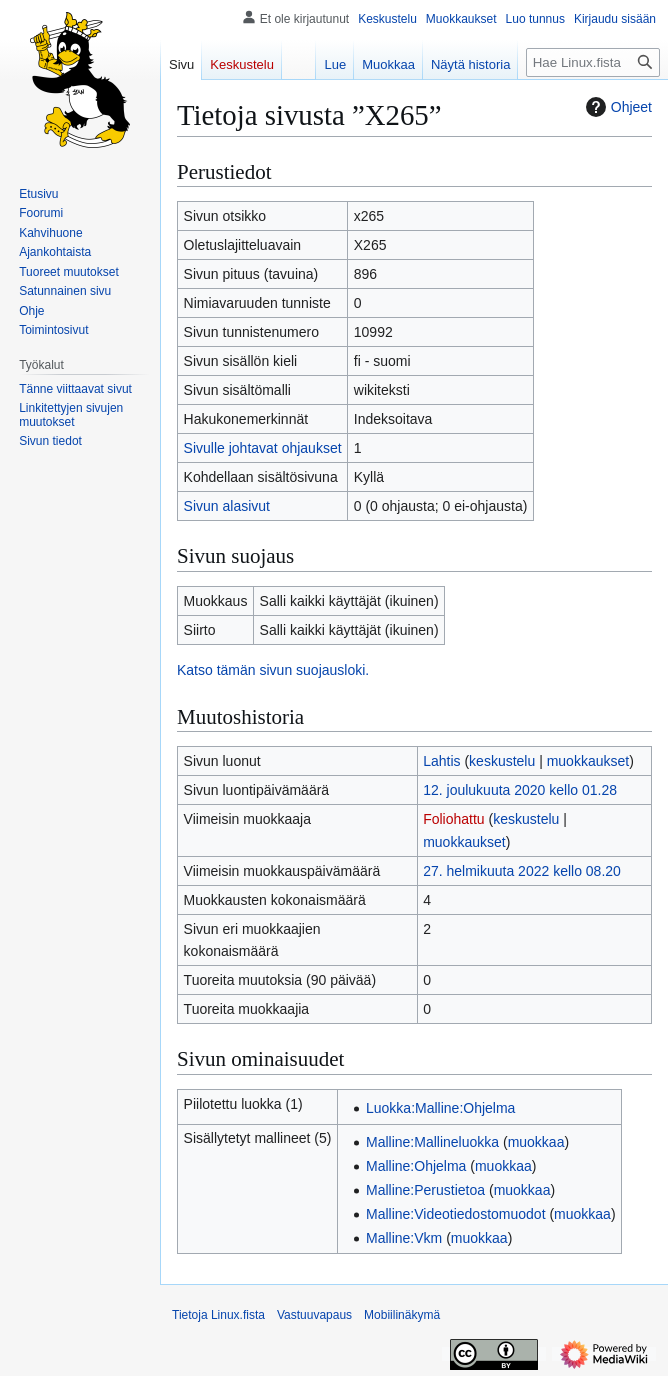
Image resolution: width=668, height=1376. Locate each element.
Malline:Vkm (404, 1238)
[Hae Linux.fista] (593, 62)
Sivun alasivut (227, 506)
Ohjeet (616, 107)
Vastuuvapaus (314, 1315)
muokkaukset (588, 761)
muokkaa (536, 1142)
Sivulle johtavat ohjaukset (263, 448)
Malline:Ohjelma (416, 1166)
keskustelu (502, 761)
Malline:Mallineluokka (432, 1142)
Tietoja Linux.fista (218, 1315)
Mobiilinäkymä (402, 1315)
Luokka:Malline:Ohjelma (440, 1108)
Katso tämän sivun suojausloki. (273, 670)
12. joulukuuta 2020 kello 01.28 (520, 790)
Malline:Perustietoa (425, 1190)
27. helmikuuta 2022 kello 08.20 (522, 871)
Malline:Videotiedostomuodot (456, 1214)
